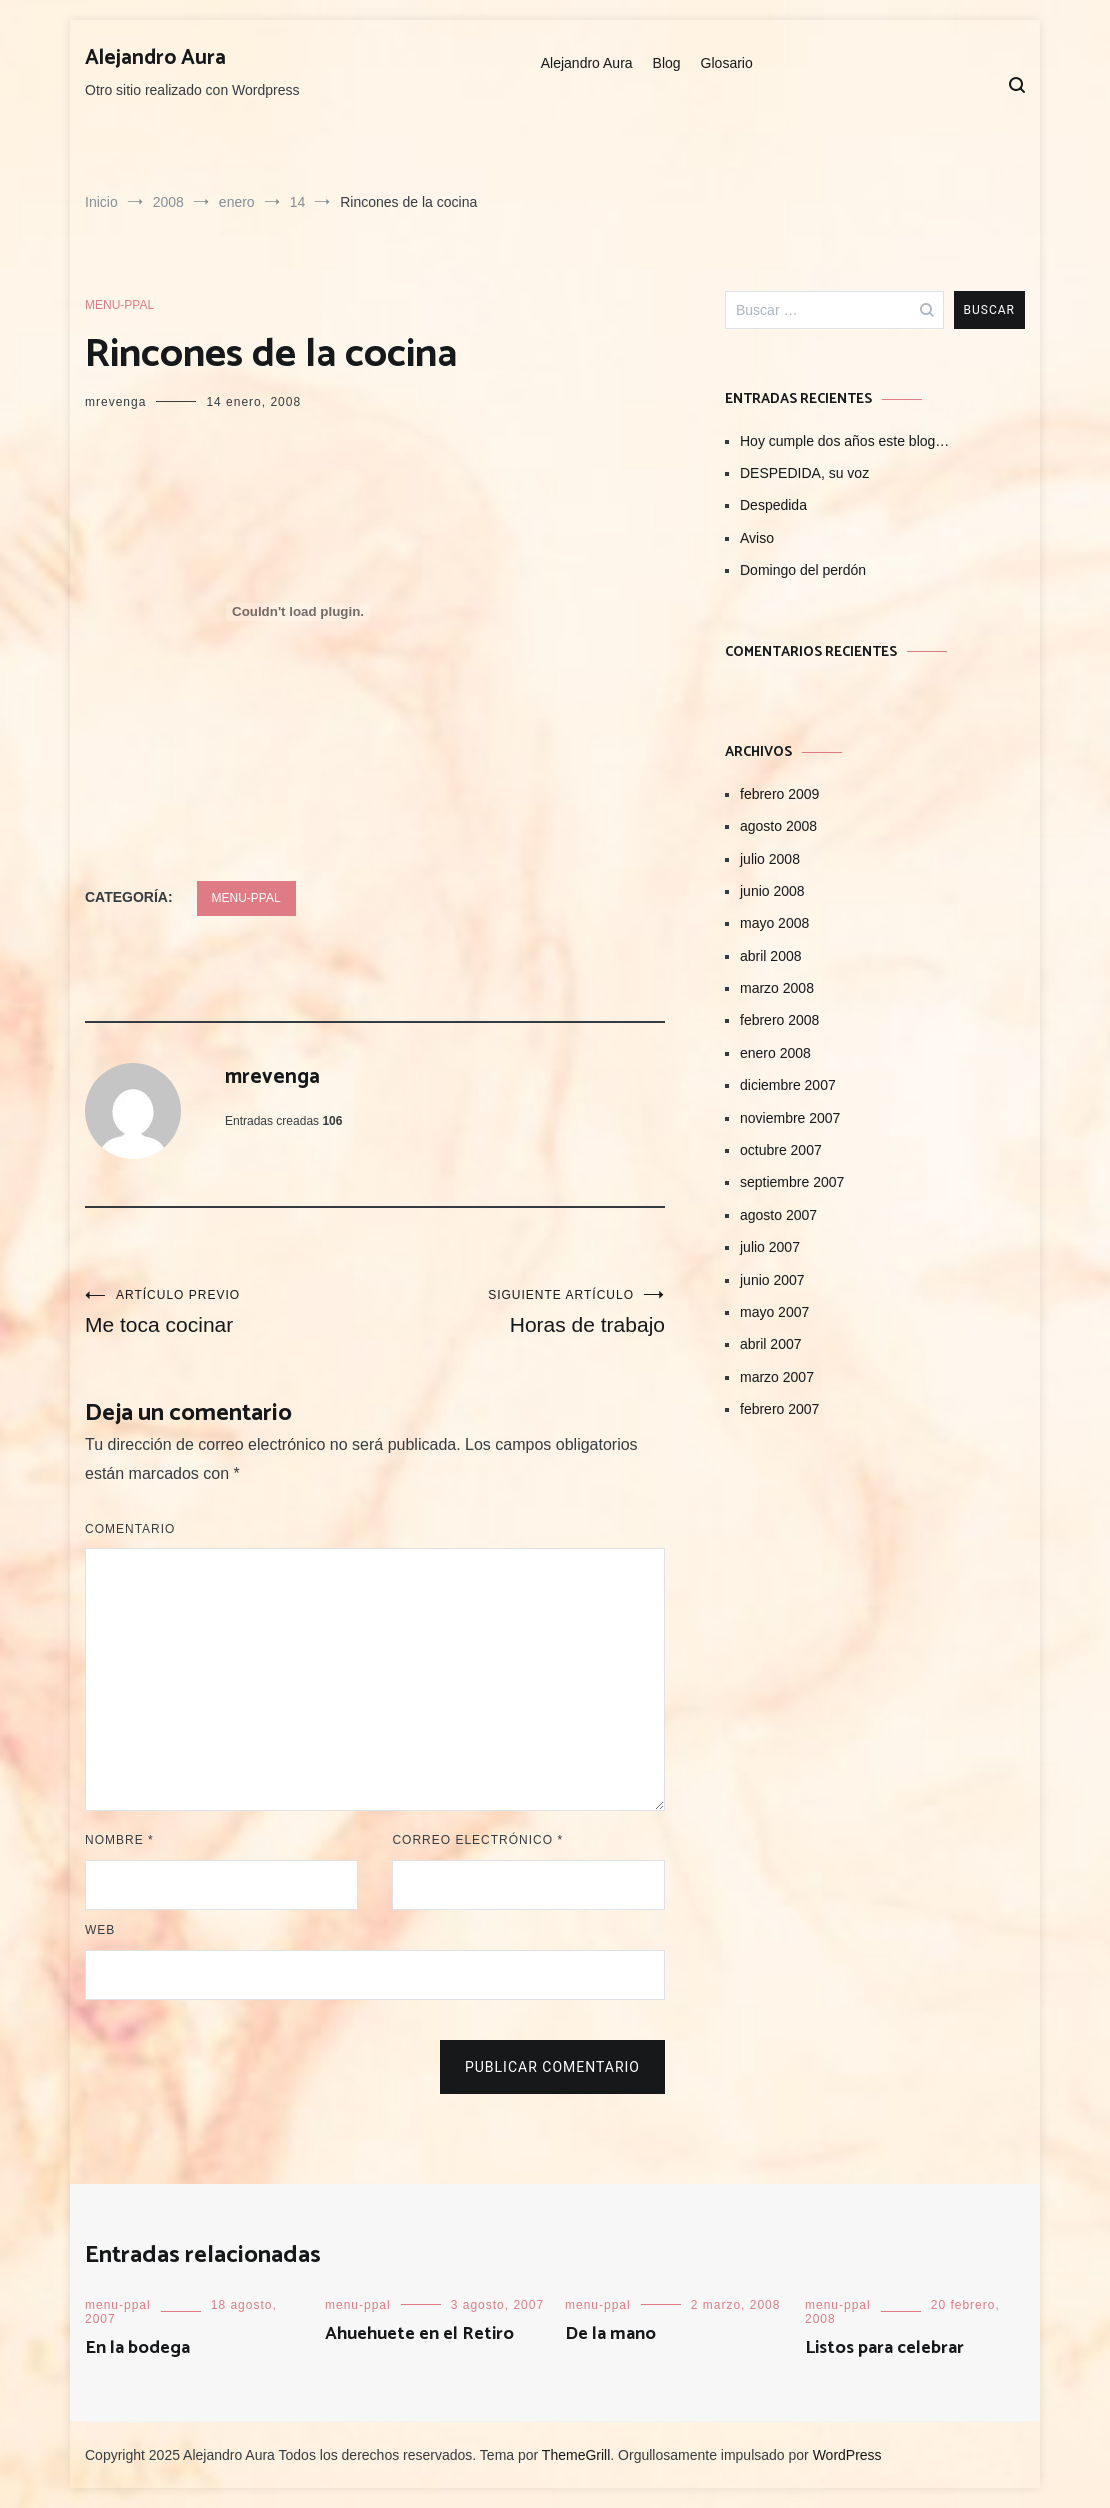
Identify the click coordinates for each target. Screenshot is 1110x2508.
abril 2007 (771, 1344)
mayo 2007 (774, 1312)
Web (100, 1930)
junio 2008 (772, 891)
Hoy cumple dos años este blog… (844, 441)
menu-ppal (119, 305)
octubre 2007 (781, 1150)
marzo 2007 (777, 1377)
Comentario (130, 1529)
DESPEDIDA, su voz (804, 473)
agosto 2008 (778, 826)
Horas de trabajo (520, 1312)
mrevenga (115, 402)
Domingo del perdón (803, 570)
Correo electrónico (477, 1840)
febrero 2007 (779, 1409)
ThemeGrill (576, 2455)
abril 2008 (771, 956)
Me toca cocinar (230, 1312)
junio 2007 (772, 1280)
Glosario (727, 63)
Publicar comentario (552, 2067)
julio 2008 (770, 859)
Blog (667, 63)
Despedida (773, 505)
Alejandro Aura (155, 58)
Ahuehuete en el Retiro (419, 2334)
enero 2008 (775, 1053)
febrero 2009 (779, 794)
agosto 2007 (778, 1215)
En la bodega (137, 2348)
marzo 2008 (777, 988)
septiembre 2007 (792, 1182)
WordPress (847, 2455)
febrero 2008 (779, 1020)
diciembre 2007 (788, 1085)
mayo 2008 (774, 923)
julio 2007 (770, 1247)
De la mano (610, 2334)
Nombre (119, 1840)
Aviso (757, 538)
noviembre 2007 (790, 1118)
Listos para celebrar (884, 2348)
